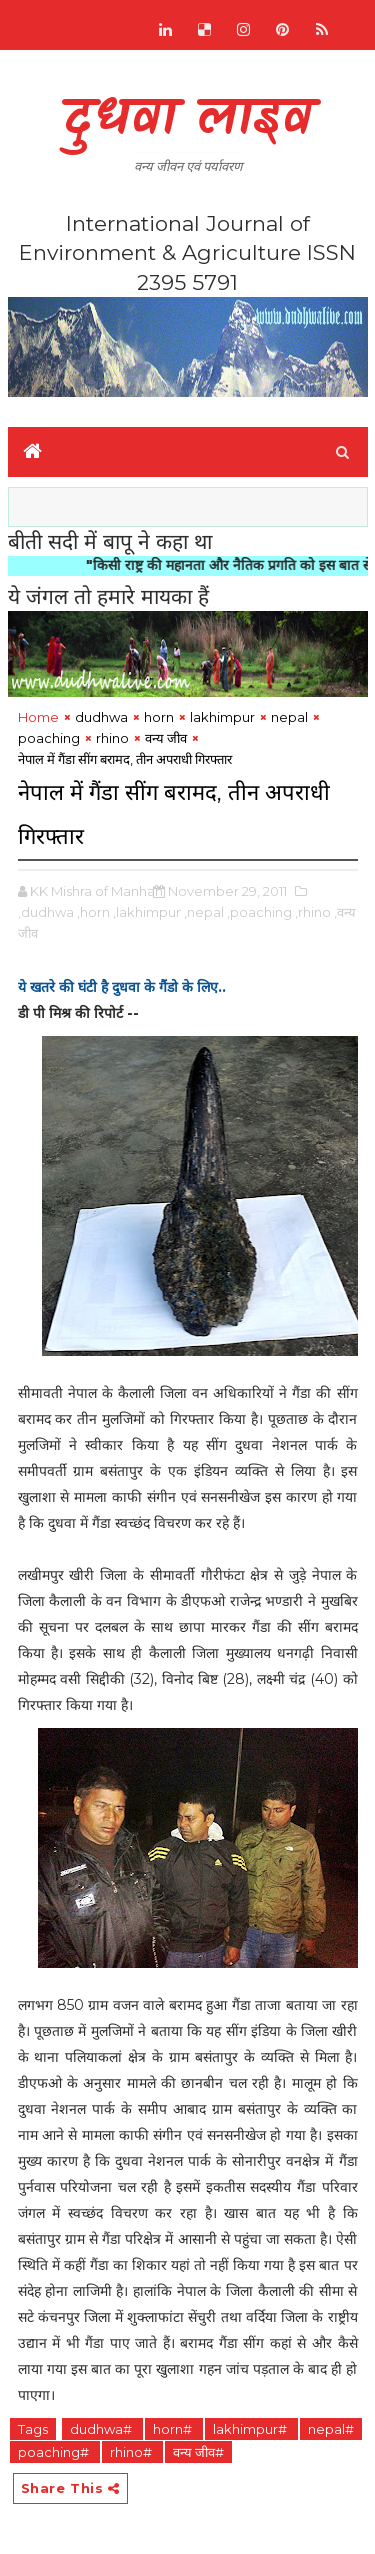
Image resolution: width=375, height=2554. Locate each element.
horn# (174, 2429)
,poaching (259, 912)
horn (159, 717)
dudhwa (101, 717)
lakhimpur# (251, 2429)
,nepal (204, 912)
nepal (289, 717)
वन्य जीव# (198, 2452)
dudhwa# (102, 2429)
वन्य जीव (166, 738)
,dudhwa (46, 912)
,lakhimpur (147, 912)
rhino (112, 738)
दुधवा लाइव (187, 120)
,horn (93, 912)
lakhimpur (222, 717)
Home (38, 717)
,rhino (313, 912)
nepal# (331, 2429)
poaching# (55, 2452)
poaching (49, 738)
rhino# (132, 2452)
